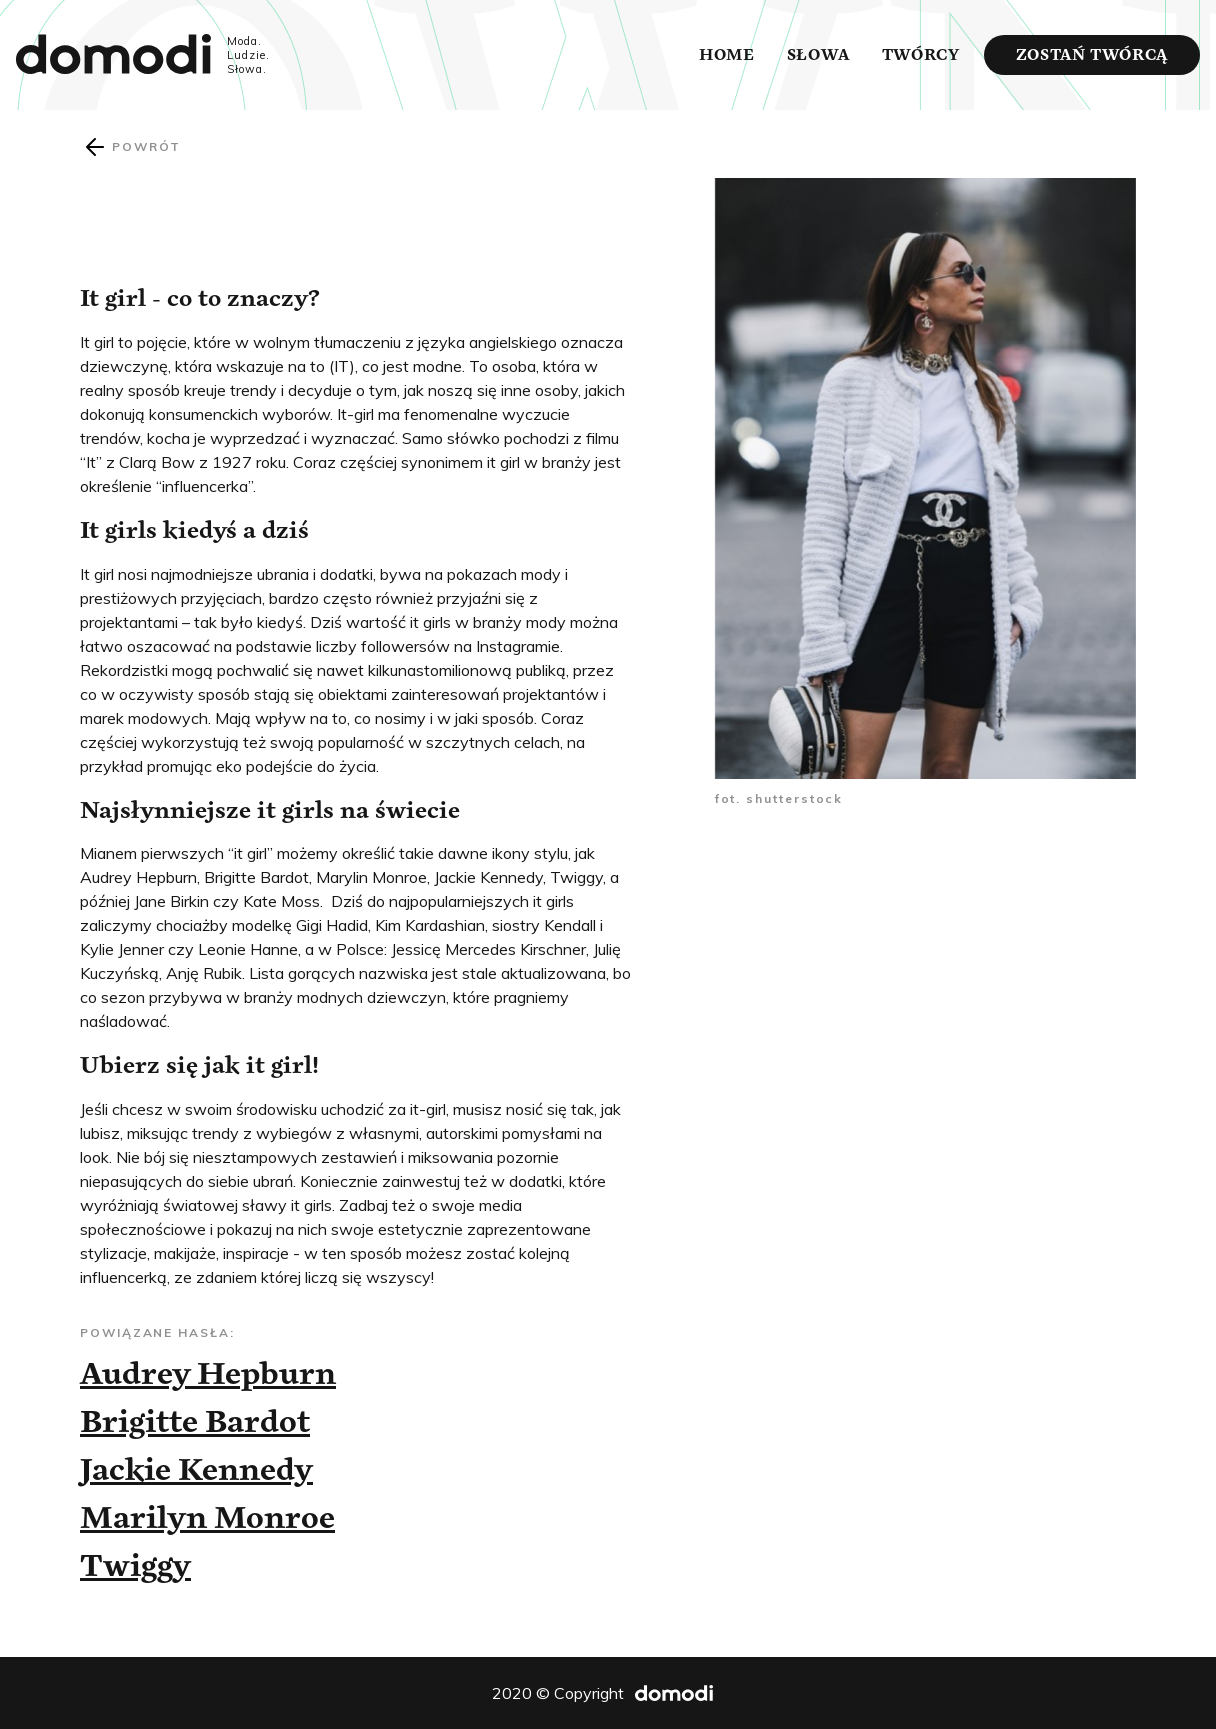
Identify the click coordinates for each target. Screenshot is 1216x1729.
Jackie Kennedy (196, 1469)
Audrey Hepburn (208, 1373)
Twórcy (921, 55)
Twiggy (135, 1565)
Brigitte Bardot (195, 1421)
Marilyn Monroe (207, 1517)
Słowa (818, 55)
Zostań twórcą (1092, 55)
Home (727, 55)
